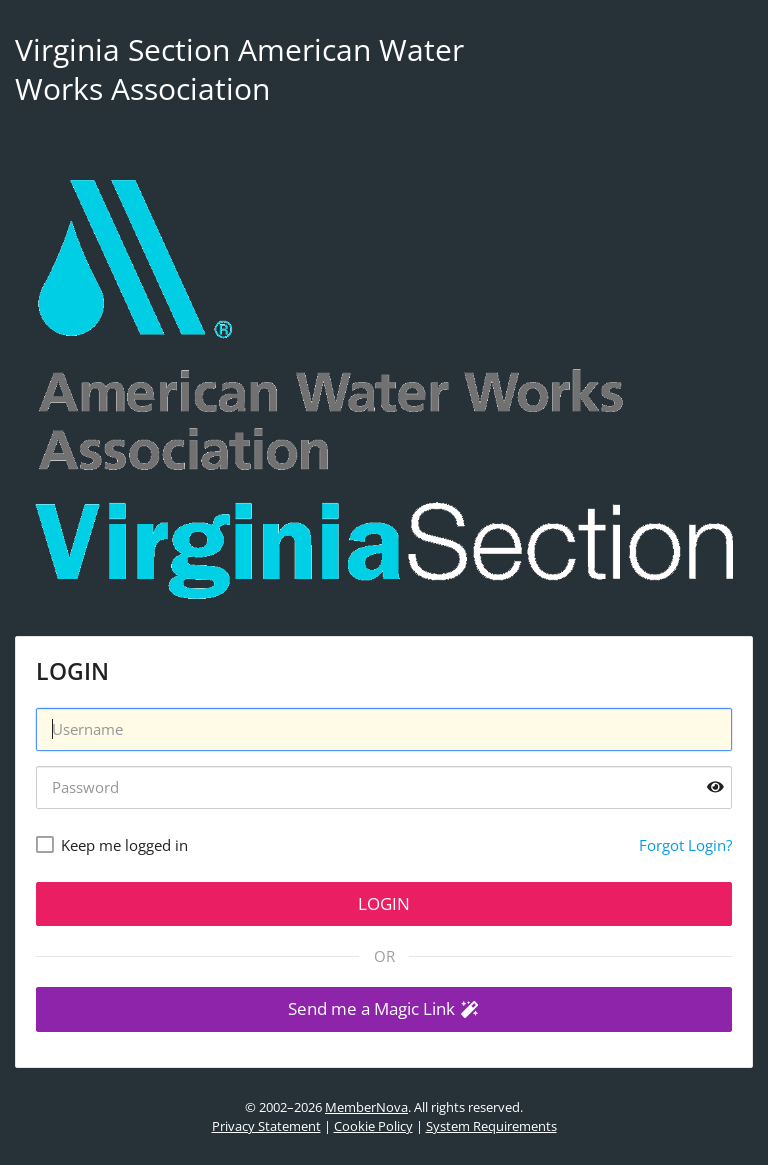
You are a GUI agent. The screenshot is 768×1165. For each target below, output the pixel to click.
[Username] (384, 729)
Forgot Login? (685, 845)
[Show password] (715, 787)
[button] (384, 1009)
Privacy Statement (266, 1126)
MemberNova (366, 1107)
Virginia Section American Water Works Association (239, 69)
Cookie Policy (373, 1126)
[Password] (384, 787)
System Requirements (491, 1126)
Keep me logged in (124, 845)
